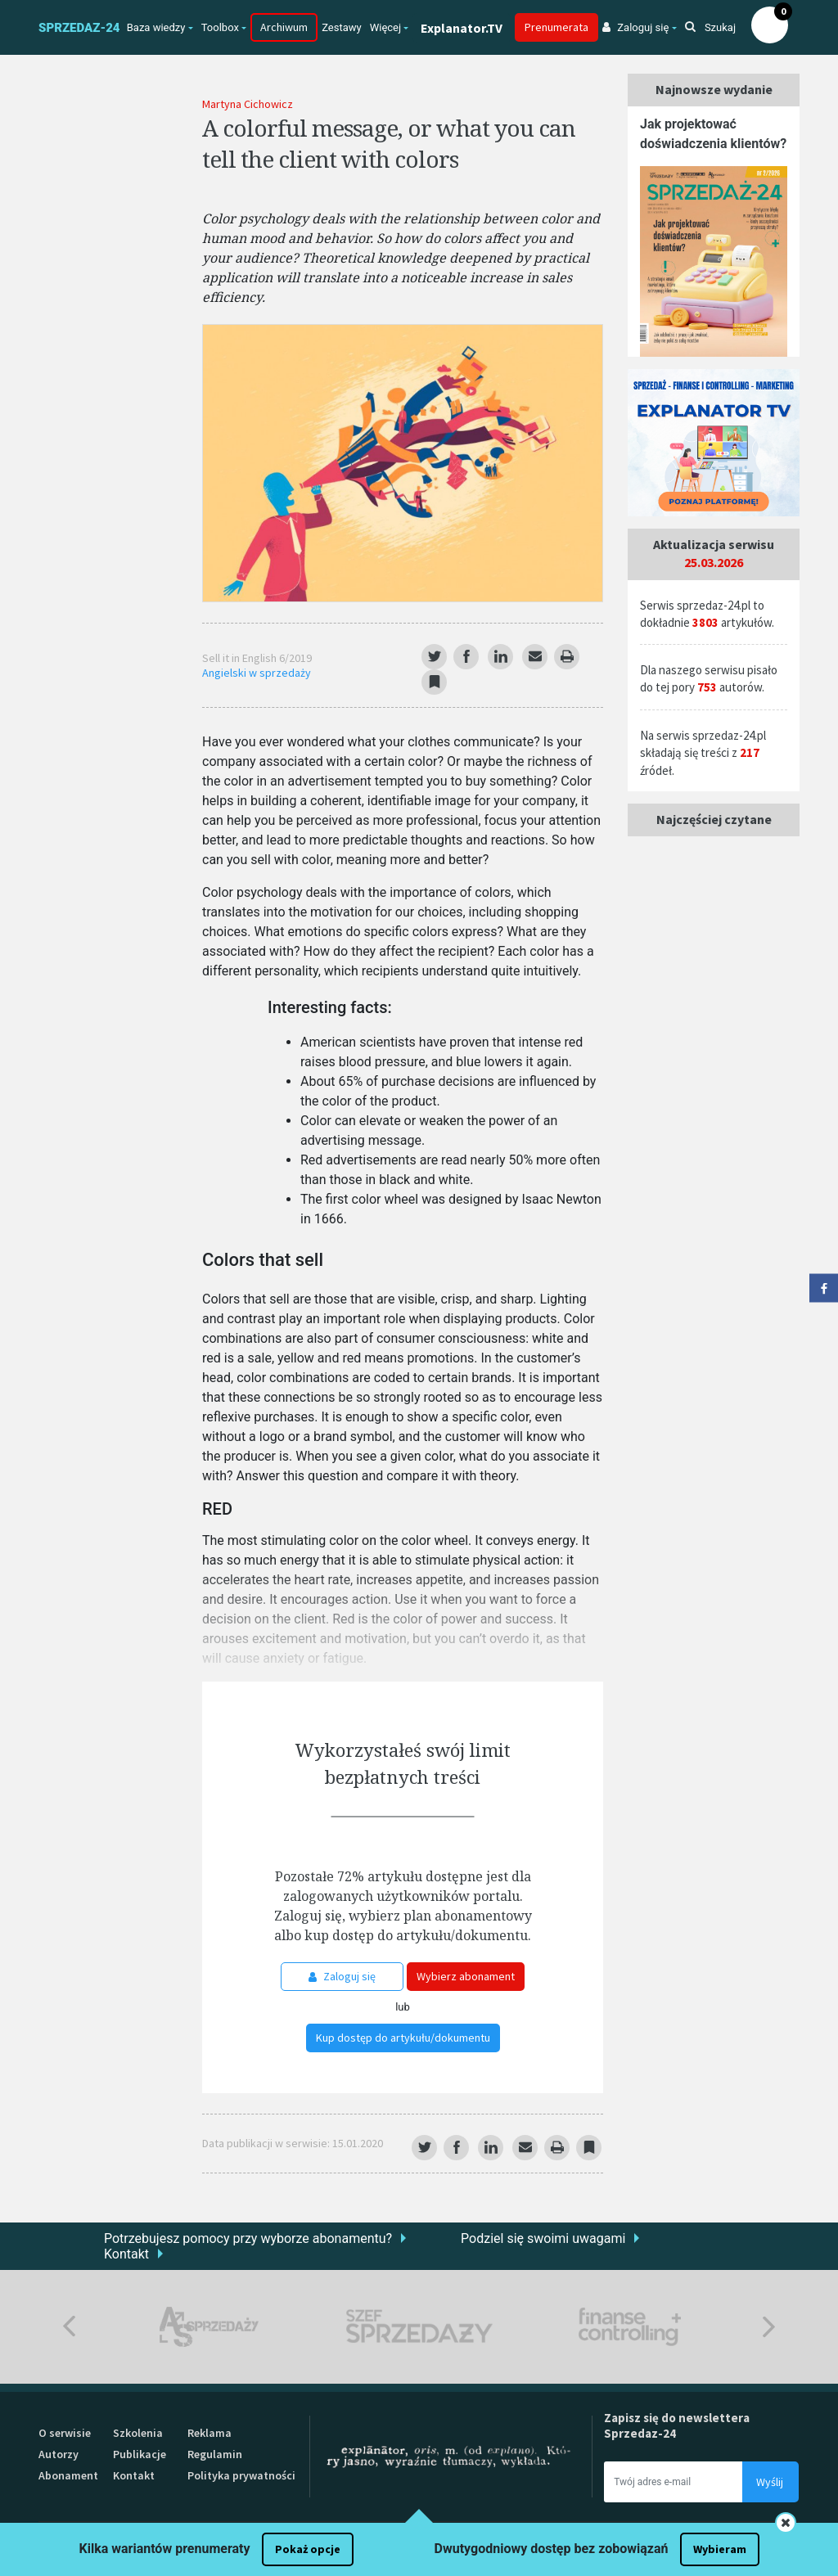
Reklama (209, 2432)
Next (769, 2327)
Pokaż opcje (307, 2549)
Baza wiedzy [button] (156, 27)
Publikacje (139, 2454)
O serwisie (64, 2432)
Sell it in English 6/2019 (257, 658)
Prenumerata (556, 27)
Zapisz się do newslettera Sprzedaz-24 (677, 2425)
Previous (69, 2327)
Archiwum (284, 27)
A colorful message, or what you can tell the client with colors (388, 143)
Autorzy (58, 2454)
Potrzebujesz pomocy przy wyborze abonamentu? (248, 2238)
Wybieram (719, 2549)
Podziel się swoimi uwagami (543, 2238)
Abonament (68, 2475)
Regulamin (214, 2454)
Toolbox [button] (220, 27)
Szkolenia (138, 2432)
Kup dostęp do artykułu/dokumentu (403, 2037)
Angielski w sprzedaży (256, 672)
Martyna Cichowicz (247, 104)
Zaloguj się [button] (635, 27)
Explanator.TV (461, 28)
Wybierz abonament (466, 1976)
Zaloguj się (342, 1976)
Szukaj (710, 27)
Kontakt (126, 2254)
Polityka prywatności (241, 2475)
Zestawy (342, 27)
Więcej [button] (385, 27)
